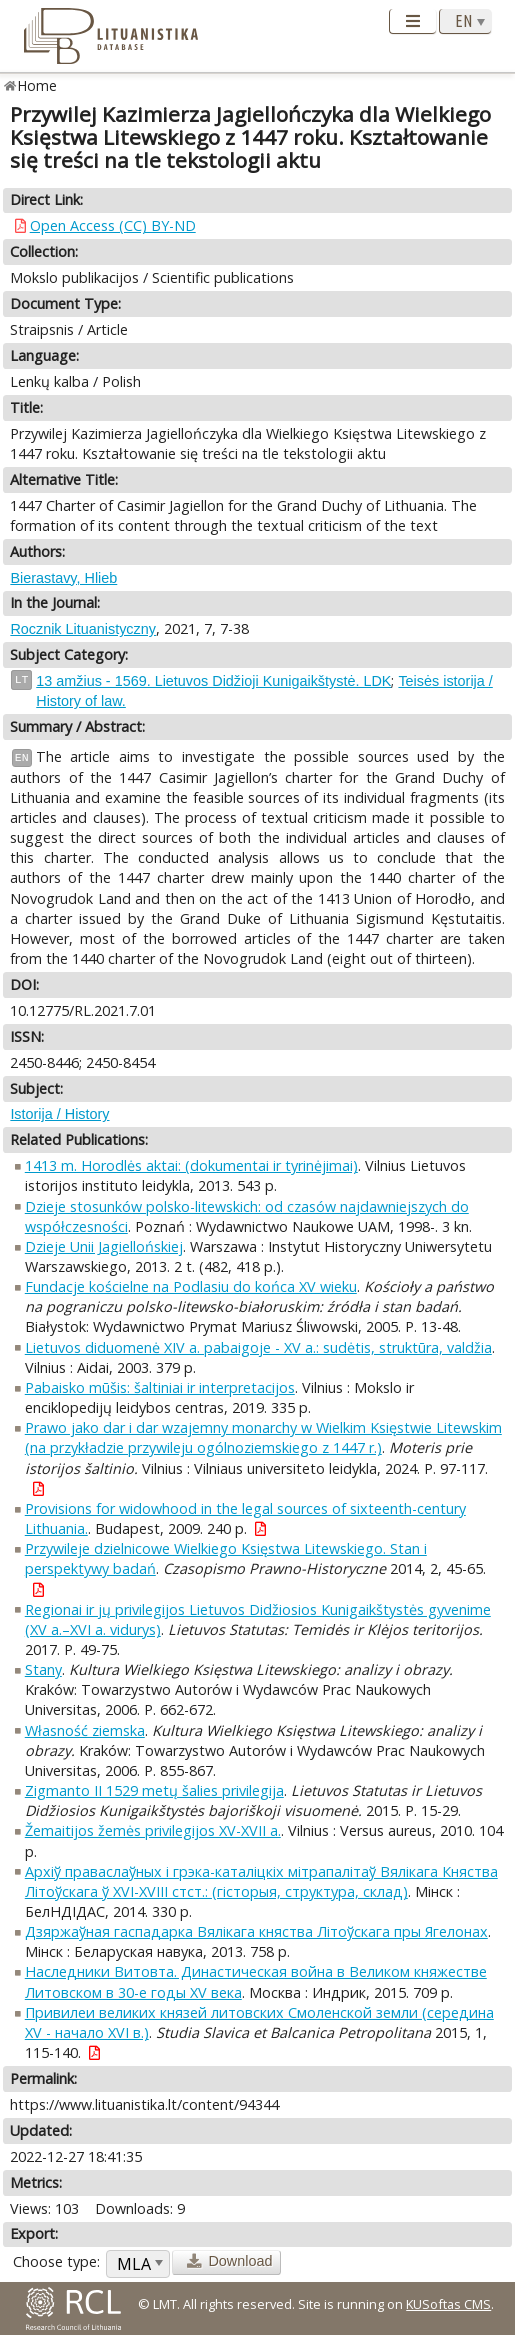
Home (37, 85)
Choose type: (56, 2261)
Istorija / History (59, 1114)
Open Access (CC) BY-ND (113, 225)
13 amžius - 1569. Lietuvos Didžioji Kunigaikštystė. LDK (213, 681)
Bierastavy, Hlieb (63, 578)
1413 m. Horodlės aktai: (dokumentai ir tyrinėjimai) (191, 1165)
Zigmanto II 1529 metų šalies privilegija (154, 1790)
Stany (43, 1669)
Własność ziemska (85, 1730)
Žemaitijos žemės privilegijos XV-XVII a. (153, 1830)
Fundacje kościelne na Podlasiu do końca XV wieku (191, 1286)
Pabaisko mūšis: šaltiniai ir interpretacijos (160, 1387)
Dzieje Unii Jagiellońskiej (104, 1246)
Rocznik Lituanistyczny (83, 629)
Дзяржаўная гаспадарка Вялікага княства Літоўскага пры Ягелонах (256, 1931)
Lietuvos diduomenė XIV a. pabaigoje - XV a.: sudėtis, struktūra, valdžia (258, 1347)
